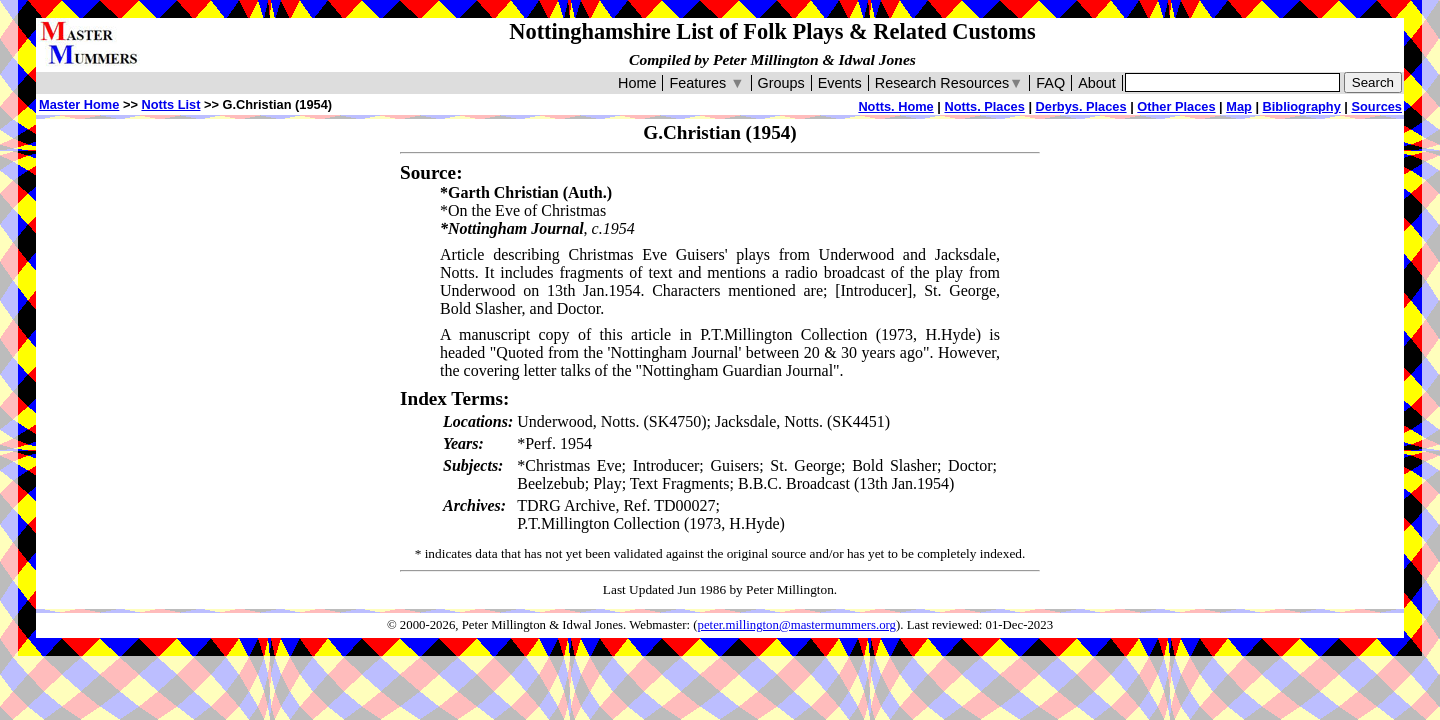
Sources (1376, 106)
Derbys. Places (1081, 106)
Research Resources (949, 83)
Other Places (1176, 106)
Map (1239, 106)
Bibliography (1302, 106)
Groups (781, 83)
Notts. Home (895, 106)
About (1097, 83)
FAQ (1050, 83)
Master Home (79, 104)
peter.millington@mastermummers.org (797, 625)
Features (706, 83)
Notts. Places (984, 106)
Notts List (170, 104)
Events (840, 83)
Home (637, 83)
